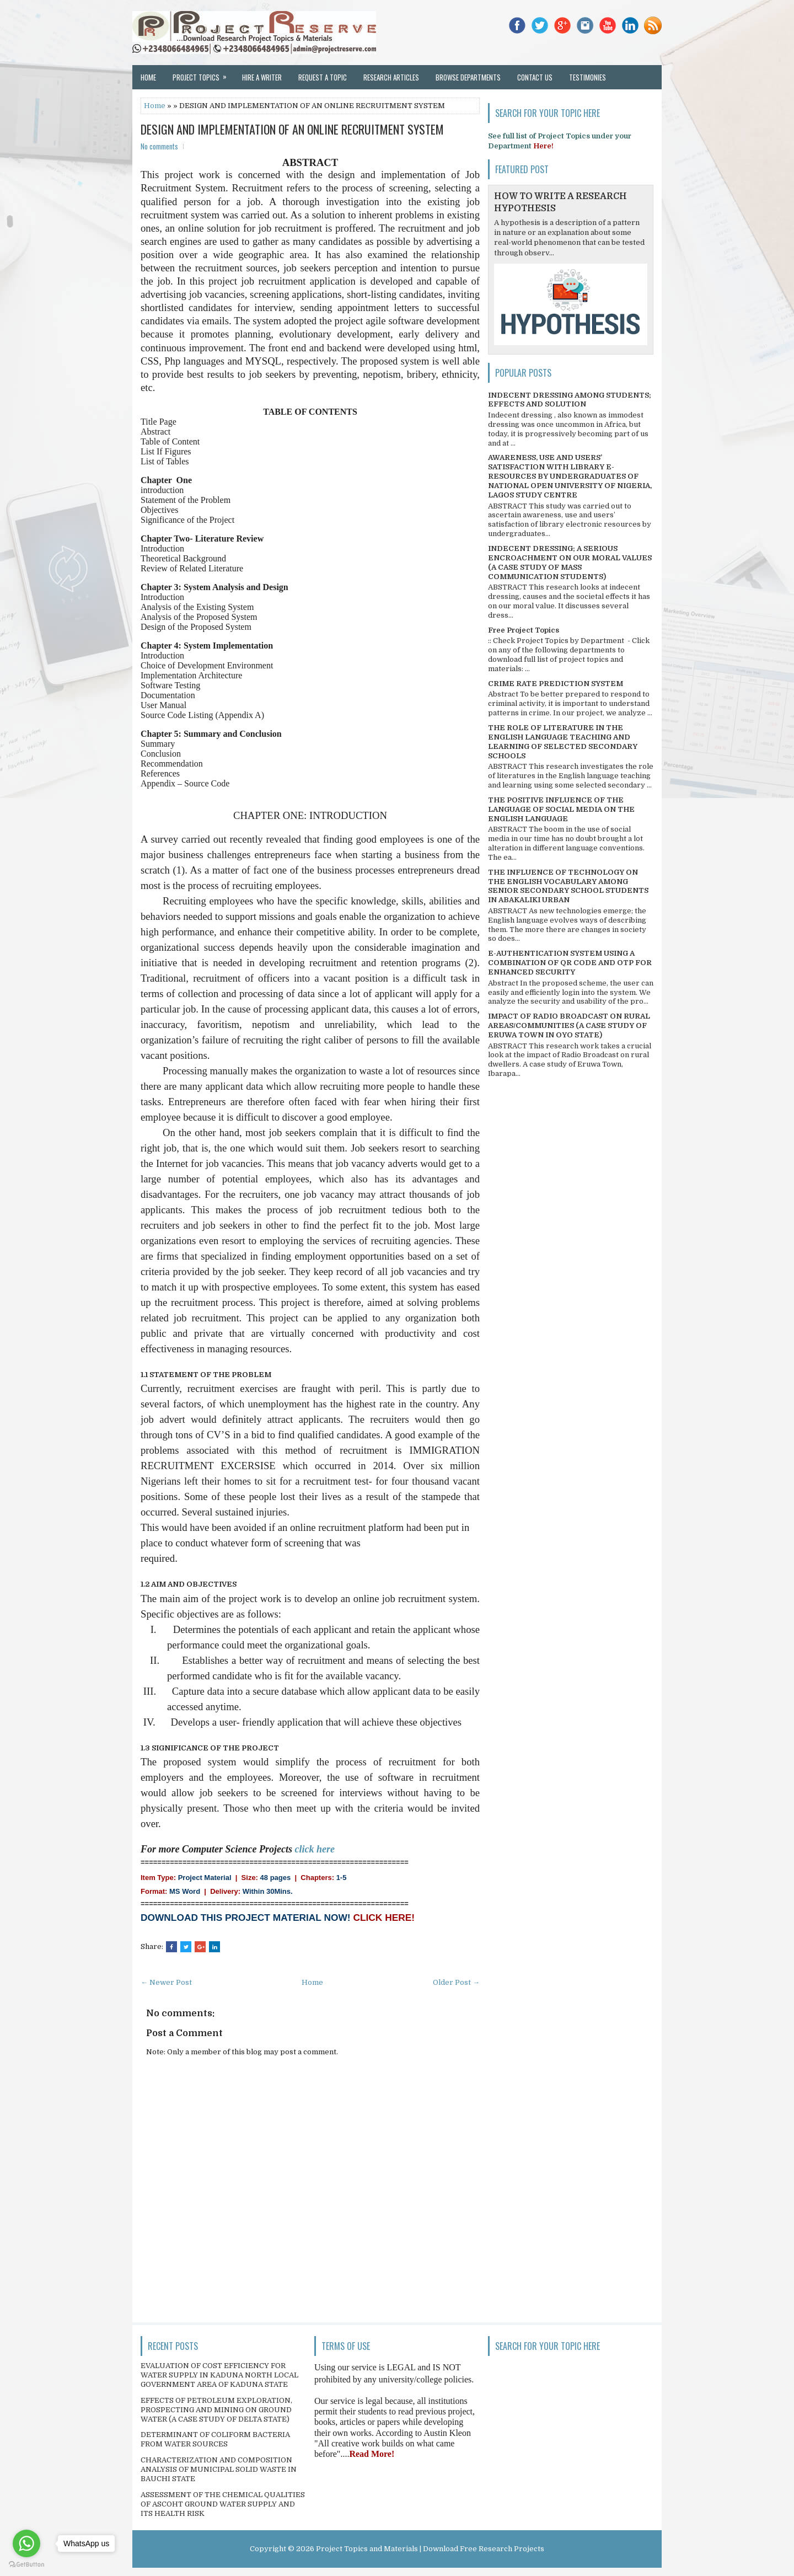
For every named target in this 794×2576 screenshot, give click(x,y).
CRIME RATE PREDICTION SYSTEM (555, 683)
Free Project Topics (523, 630)
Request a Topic (322, 77)
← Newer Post (166, 1982)
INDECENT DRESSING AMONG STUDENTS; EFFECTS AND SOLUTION (569, 400)
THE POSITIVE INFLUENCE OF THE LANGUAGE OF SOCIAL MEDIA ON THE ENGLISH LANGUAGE (561, 809)
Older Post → (456, 1982)
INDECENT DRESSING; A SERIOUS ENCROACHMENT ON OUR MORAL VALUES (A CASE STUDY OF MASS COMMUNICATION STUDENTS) (570, 562)
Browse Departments (468, 77)
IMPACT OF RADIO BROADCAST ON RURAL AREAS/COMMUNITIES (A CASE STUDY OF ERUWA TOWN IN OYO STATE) (569, 1025)
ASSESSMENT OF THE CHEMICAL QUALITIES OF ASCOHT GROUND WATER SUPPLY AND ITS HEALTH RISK (223, 2504)
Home (148, 77)
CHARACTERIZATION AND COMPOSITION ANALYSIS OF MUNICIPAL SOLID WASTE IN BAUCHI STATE (219, 2469)
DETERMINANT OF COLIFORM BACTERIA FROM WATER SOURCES (215, 2439)
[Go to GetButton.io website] (26, 2564)
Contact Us (534, 77)
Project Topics (203, 74)
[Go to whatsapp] (26, 2543)
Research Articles (391, 77)
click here (315, 1849)
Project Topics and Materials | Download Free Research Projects (430, 2549)
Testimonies (587, 77)
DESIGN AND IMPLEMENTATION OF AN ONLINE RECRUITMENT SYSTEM (292, 129)
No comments (159, 146)
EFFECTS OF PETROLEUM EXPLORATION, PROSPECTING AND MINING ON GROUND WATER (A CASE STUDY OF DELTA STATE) (216, 2409)
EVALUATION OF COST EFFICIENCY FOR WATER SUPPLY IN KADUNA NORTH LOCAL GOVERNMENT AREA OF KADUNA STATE (219, 2374)
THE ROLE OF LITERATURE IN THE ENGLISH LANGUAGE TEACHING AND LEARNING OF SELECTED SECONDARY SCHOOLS (562, 742)
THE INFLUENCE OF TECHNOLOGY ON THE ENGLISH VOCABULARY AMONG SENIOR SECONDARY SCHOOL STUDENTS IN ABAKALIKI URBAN (568, 886)
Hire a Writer (262, 77)
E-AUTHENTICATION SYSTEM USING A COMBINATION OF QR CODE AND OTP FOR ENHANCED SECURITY (570, 962)
